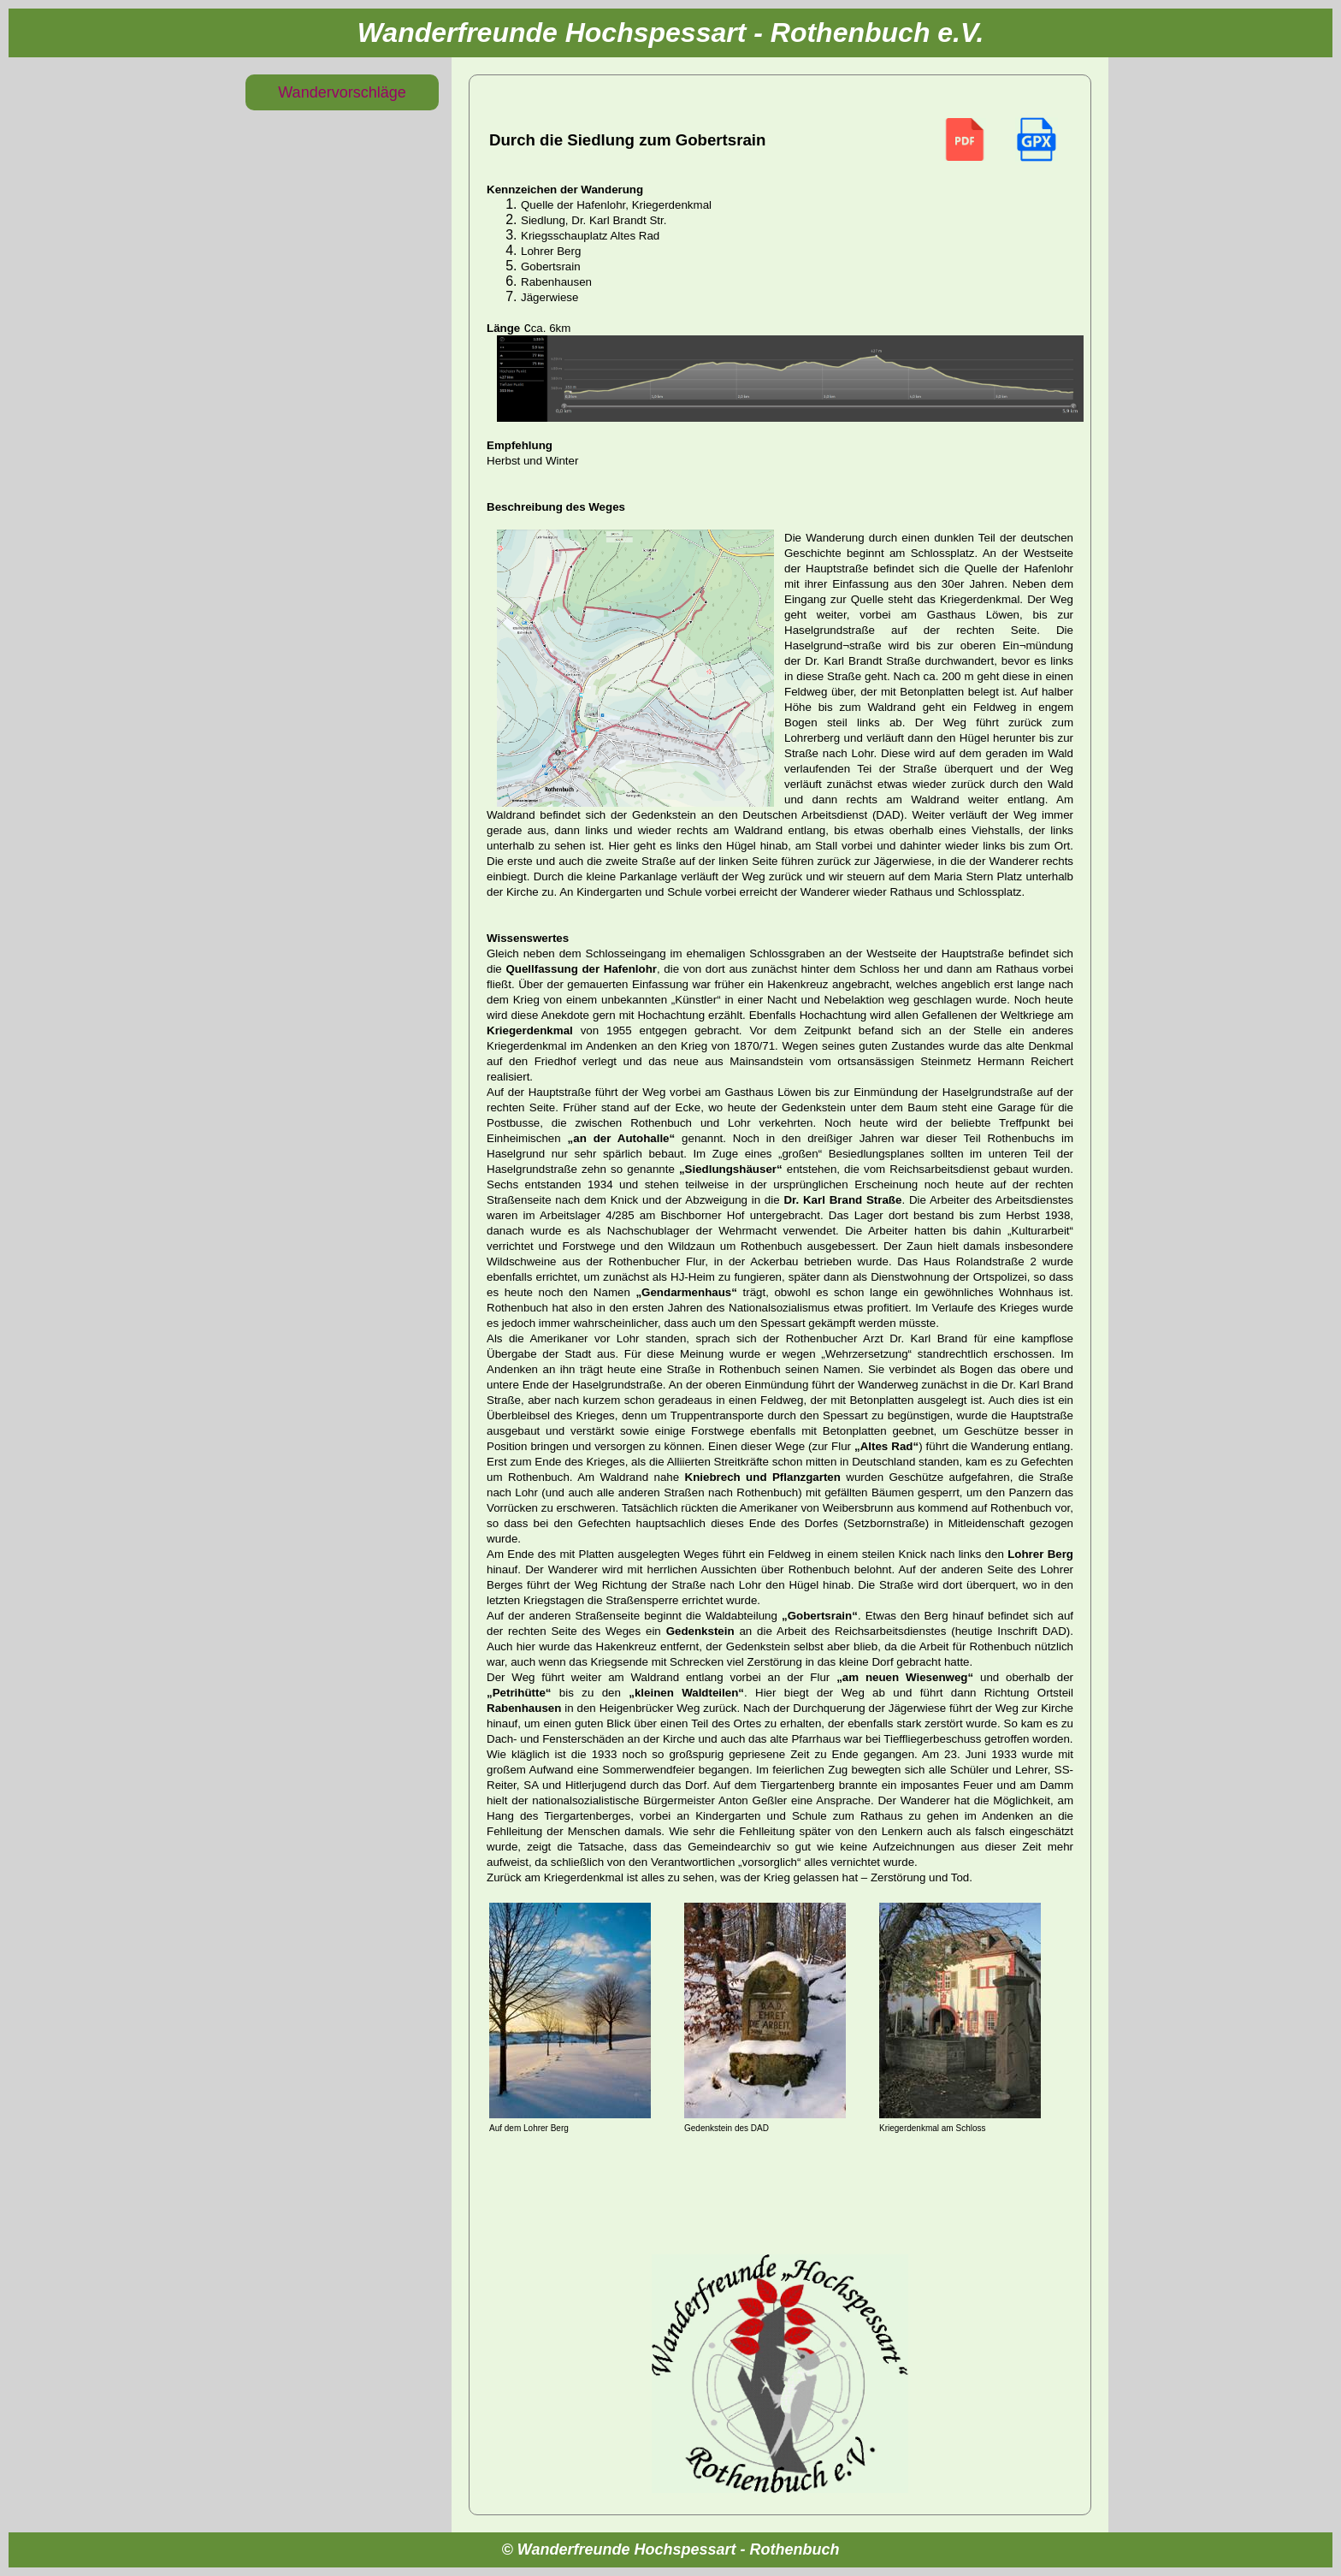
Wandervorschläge (341, 92)
